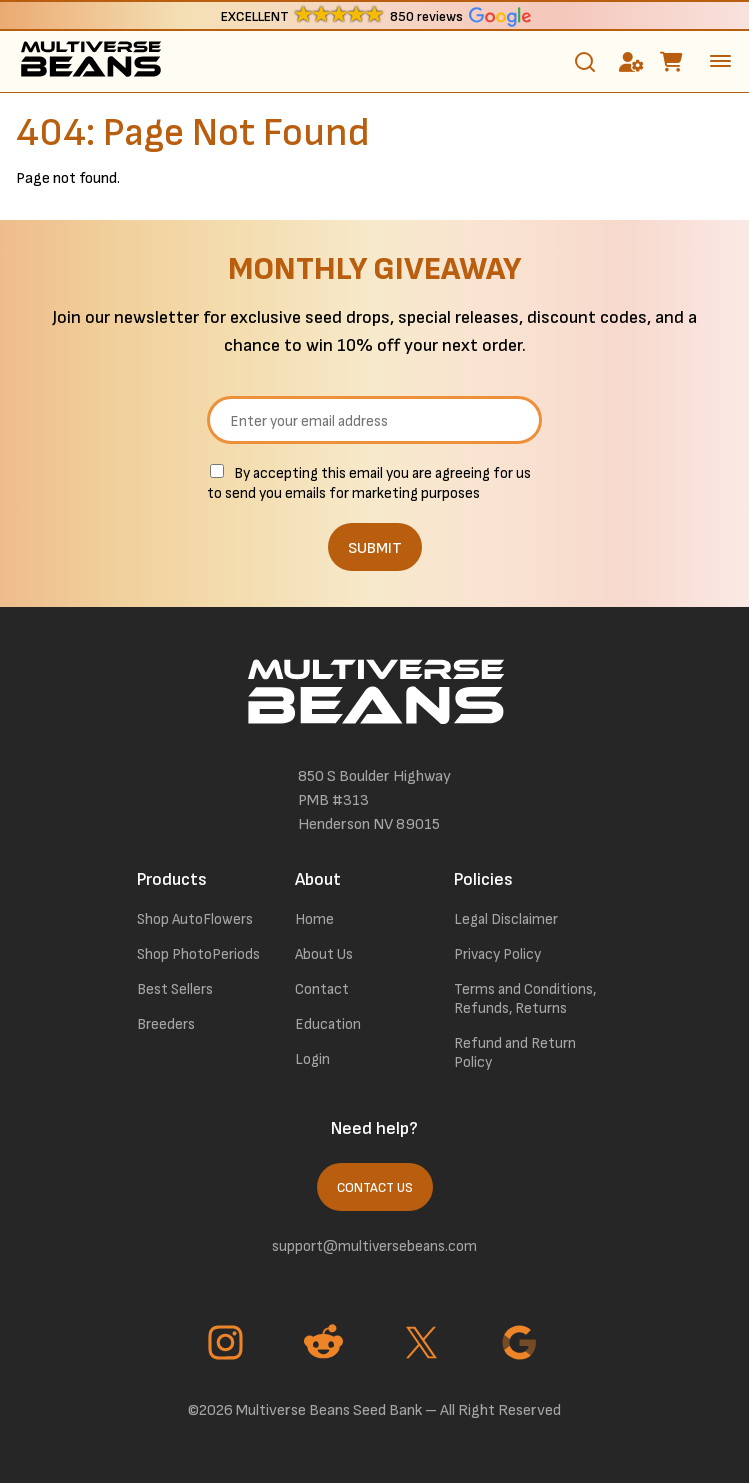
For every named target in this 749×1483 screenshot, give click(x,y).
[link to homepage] (90, 61)
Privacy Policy (497, 954)
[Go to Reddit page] (326, 1345)
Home (314, 919)
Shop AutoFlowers (195, 919)
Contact (322, 989)
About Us (324, 954)
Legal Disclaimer (506, 919)
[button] (374, 15)
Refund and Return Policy (515, 1053)
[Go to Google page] (522, 1345)
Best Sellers (175, 989)
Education (328, 1024)
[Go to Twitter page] (424, 1345)
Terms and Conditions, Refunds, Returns (525, 999)
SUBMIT (375, 548)
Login (312, 1059)
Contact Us (375, 1188)
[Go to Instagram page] (228, 1345)
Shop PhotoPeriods (198, 954)
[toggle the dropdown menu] (720, 61)
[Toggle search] (585, 62)
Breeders (166, 1024)
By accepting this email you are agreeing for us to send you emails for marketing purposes (369, 483)
